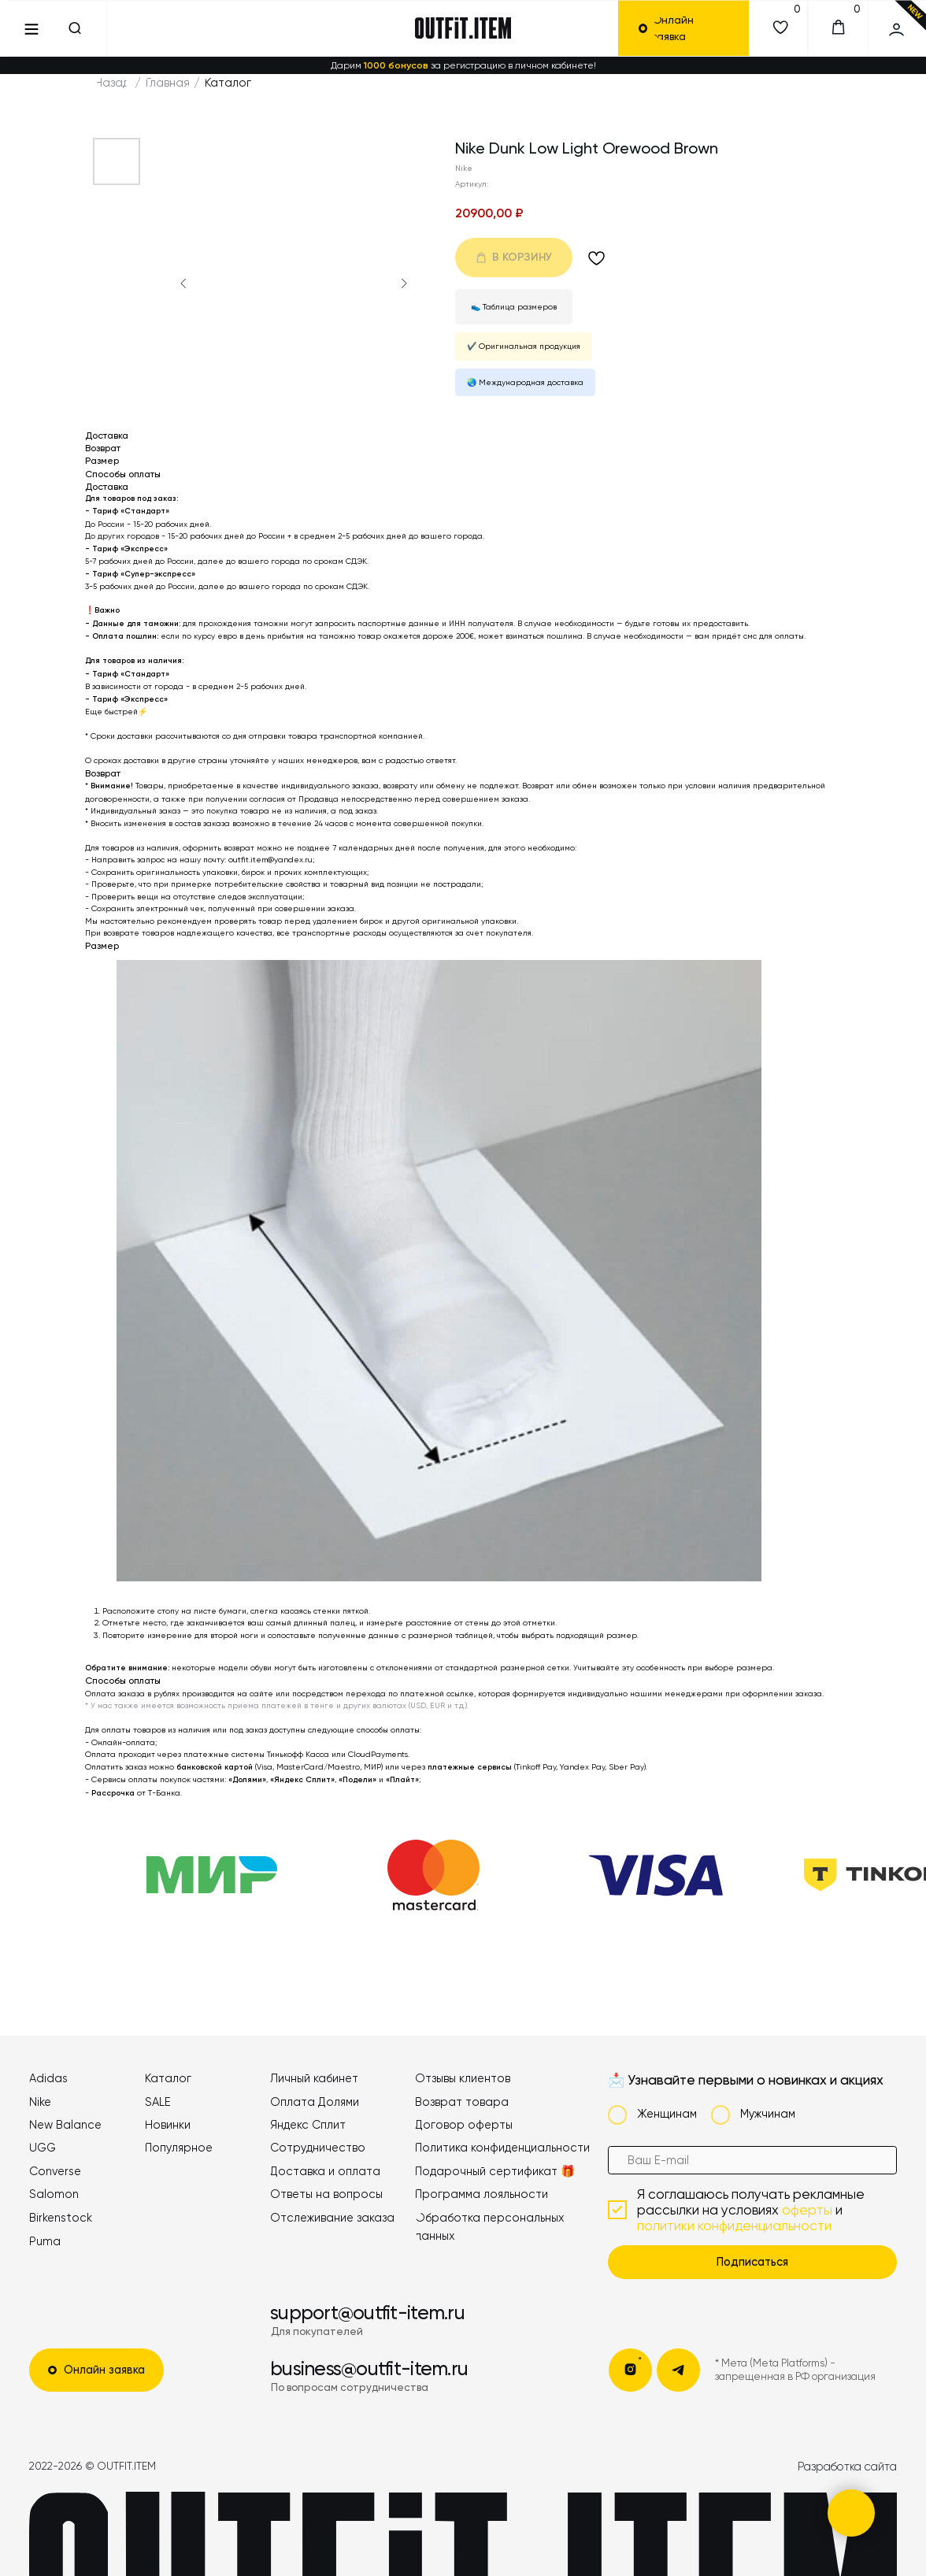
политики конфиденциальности (734, 2225)
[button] (691, 29)
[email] (753, 2160)
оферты (807, 2210)
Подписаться (752, 2262)
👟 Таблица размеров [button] (514, 306)
